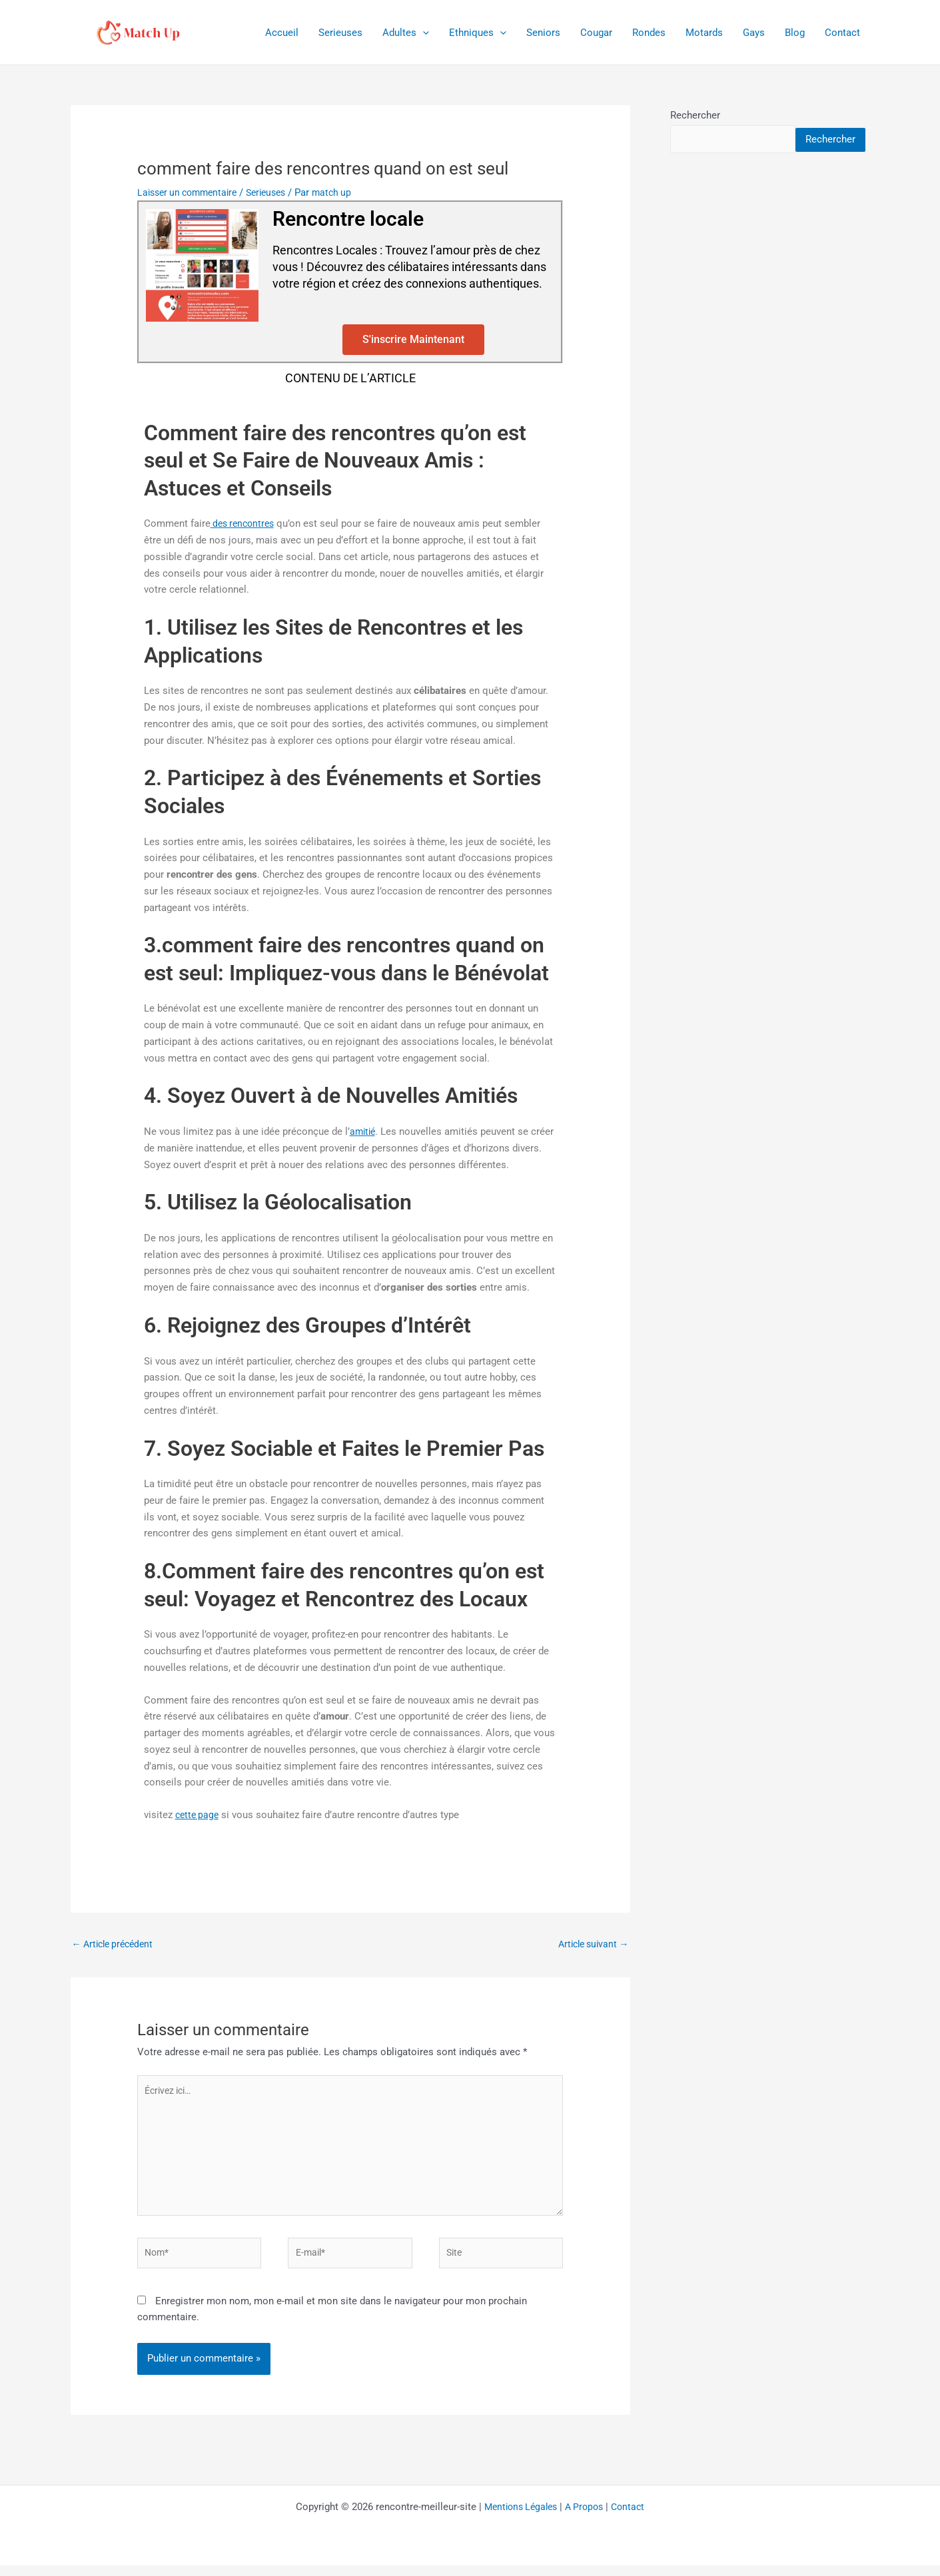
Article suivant (590, 1944)
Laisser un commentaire (191, 192)
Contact (842, 33)
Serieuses (340, 33)
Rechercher (695, 115)
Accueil (281, 33)
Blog (795, 33)
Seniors (543, 33)
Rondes (649, 33)
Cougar (596, 33)
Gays (754, 33)
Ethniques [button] (477, 32)
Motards (704, 33)
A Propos (586, 2517)
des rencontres (245, 523)
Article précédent (116, 1944)
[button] (422, 32)
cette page (198, 1815)
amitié (364, 1131)
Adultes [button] (405, 32)
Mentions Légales (518, 2517)
